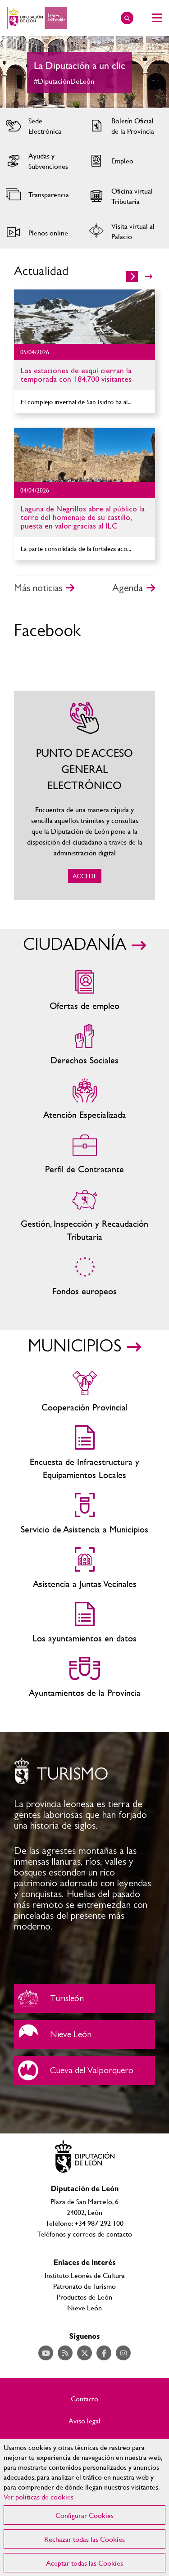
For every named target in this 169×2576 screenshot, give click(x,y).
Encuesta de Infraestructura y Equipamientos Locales (84, 1453)
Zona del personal (84, 1154)
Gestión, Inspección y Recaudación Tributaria (84, 1215)
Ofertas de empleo (84, 990)
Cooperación (84, 1392)
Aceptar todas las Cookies (84, 2563)
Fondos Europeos (84, 1276)
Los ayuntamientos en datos (84, 1623)
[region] (84, 2507)
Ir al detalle (84, 316)
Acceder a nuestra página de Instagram (123, 2353)
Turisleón (84, 1998)
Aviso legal (84, 2420)
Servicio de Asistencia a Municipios (84, 1514)
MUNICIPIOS (74, 1346)
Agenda (127, 588)
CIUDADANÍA (74, 945)
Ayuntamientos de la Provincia (84, 1677)
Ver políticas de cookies (38, 2496)
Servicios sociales (84, 1045)
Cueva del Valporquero (84, 2070)
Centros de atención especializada (84, 1099)
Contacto (84, 2398)
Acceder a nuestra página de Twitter (84, 2353)
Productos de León (84, 2296)
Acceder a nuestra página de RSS (65, 2353)
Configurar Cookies (84, 2515)
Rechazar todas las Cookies (84, 2539)
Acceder (40, 125)
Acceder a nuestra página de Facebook (103, 2353)
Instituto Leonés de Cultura (85, 2275)
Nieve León (84, 2034)
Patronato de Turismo (84, 2286)
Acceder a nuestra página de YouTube (45, 2353)
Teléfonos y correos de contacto (84, 2233)
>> (148, 276)
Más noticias (38, 588)
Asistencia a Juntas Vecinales (84, 1568)
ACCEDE (84, 795)
